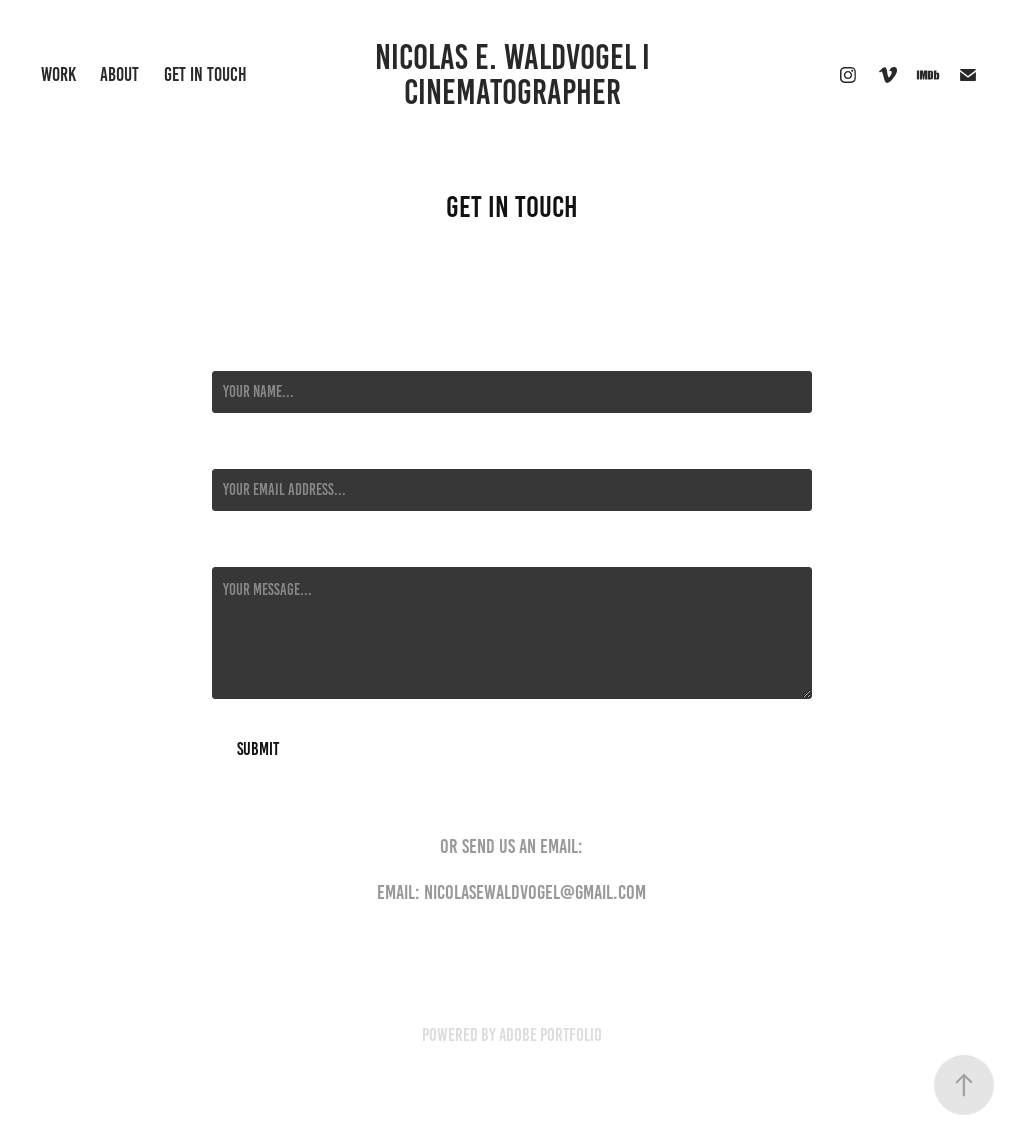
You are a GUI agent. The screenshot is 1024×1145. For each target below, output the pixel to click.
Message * (240, 549)
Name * (231, 353)
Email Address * (257, 451)
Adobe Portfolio (550, 1035)
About (119, 74)
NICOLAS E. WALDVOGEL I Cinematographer (519, 74)
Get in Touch (205, 74)
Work (58, 74)
